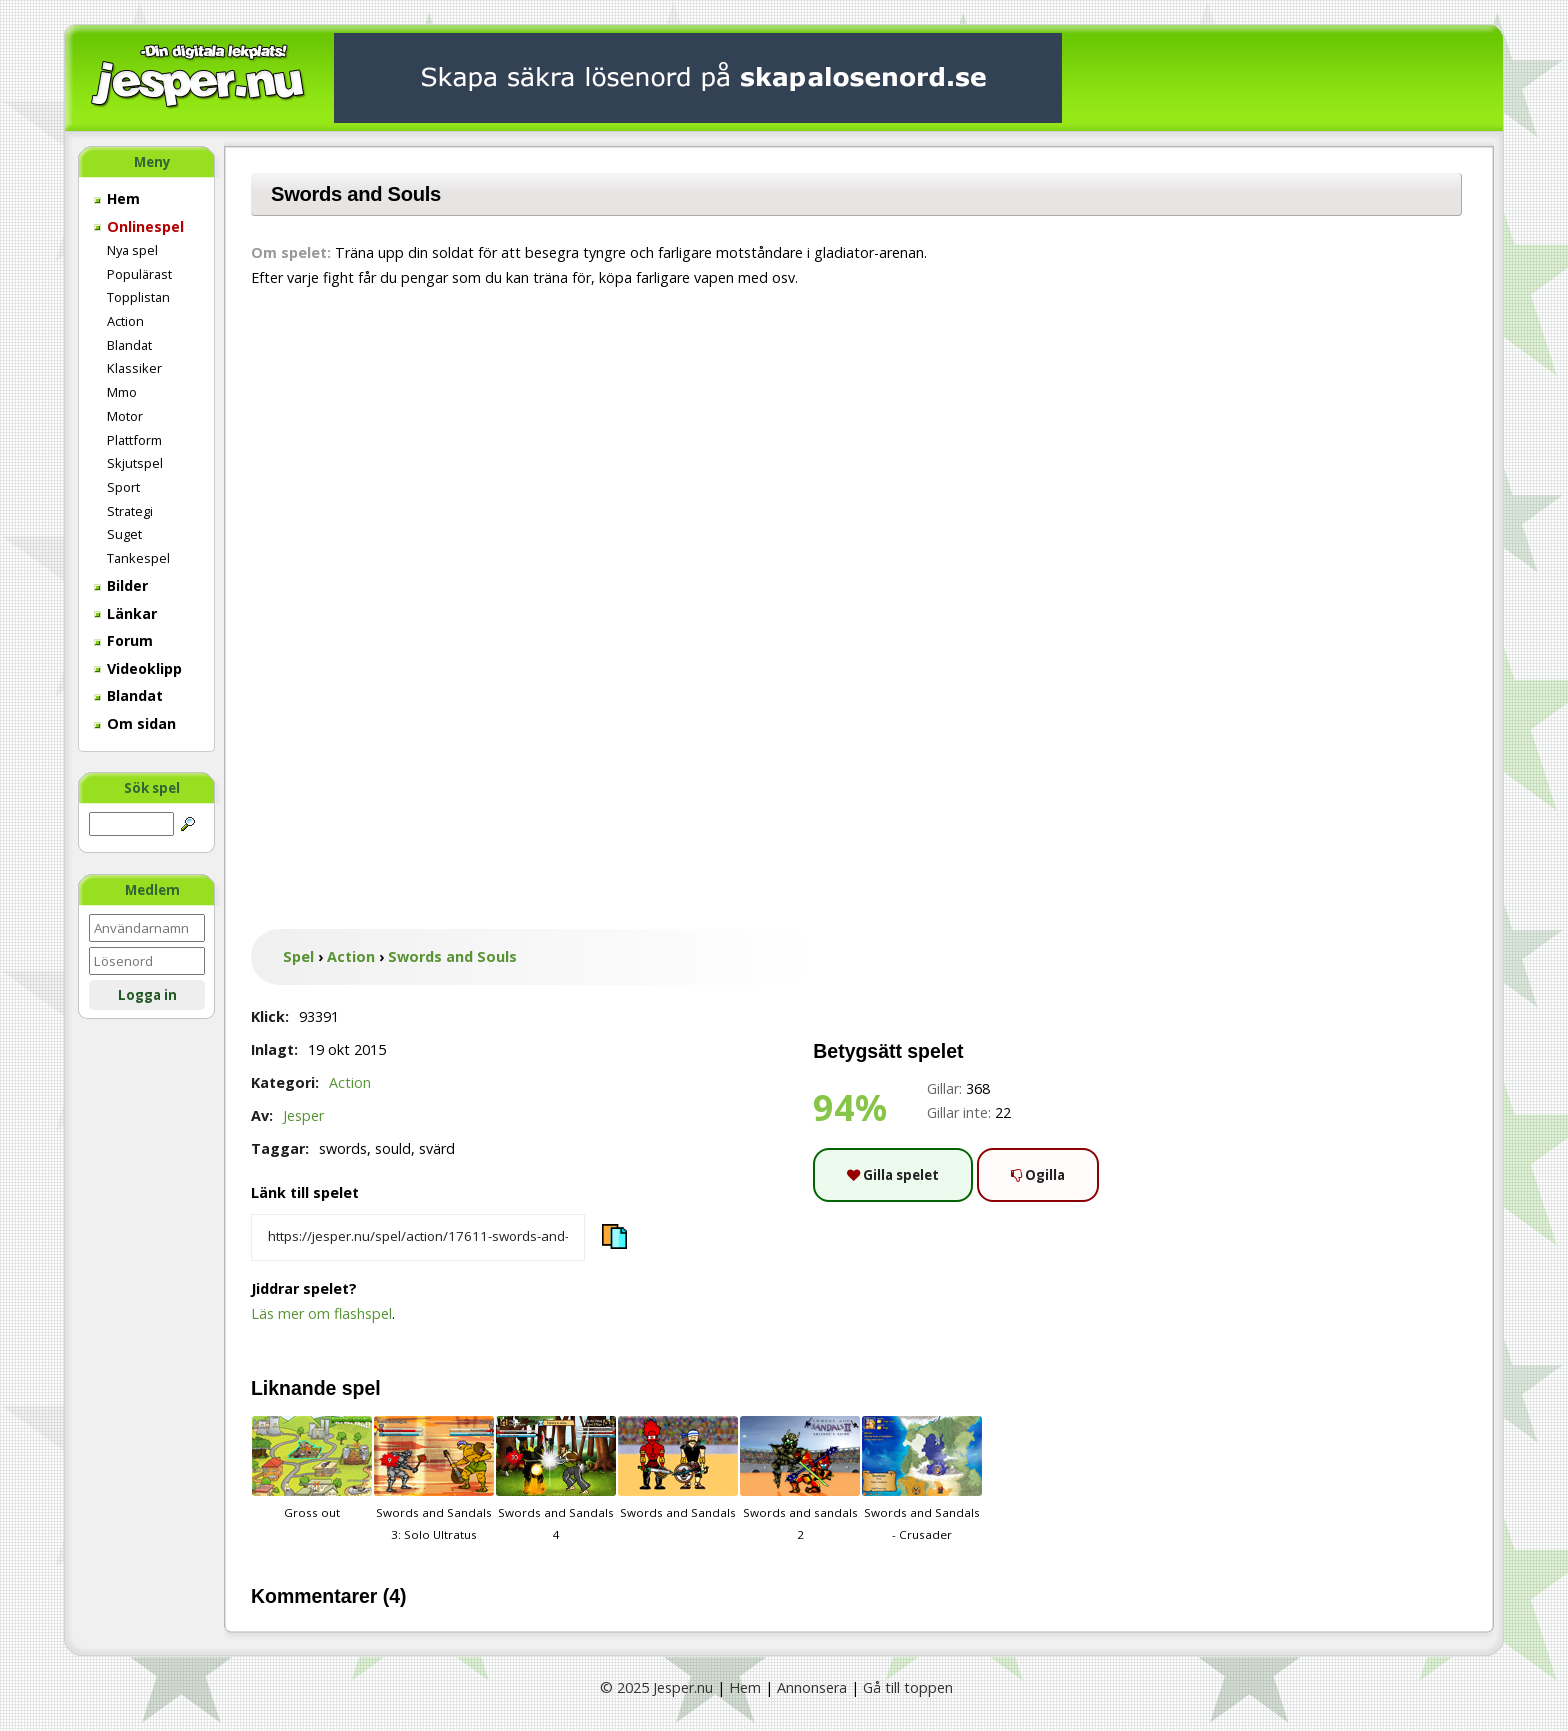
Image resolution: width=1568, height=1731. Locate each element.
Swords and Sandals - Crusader (922, 1479)
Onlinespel (139, 226)
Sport (123, 487)
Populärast (139, 274)
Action (125, 321)
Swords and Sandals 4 (556, 1479)
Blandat (129, 345)
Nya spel (132, 250)
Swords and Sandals (678, 1468)
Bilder (121, 585)
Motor (125, 416)
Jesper (303, 1115)
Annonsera (812, 1687)
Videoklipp (138, 668)
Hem (117, 198)
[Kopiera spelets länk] (418, 1238)
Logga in (147, 995)
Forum (123, 640)
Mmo (122, 392)
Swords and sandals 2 (800, 1479)
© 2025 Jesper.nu (656, 1687)
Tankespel (138, 558)
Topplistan (138, 297)
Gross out (312, 1468)
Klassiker (134, 368)
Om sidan (135, 723)
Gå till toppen (908, 1687)
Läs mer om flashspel (321, 1313)
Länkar (125, 613)
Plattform (134, 440)
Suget (124, 534)
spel (361, 1388)
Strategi (130, 511)
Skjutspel (135, 463)
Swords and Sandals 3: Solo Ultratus (434, 1479)
